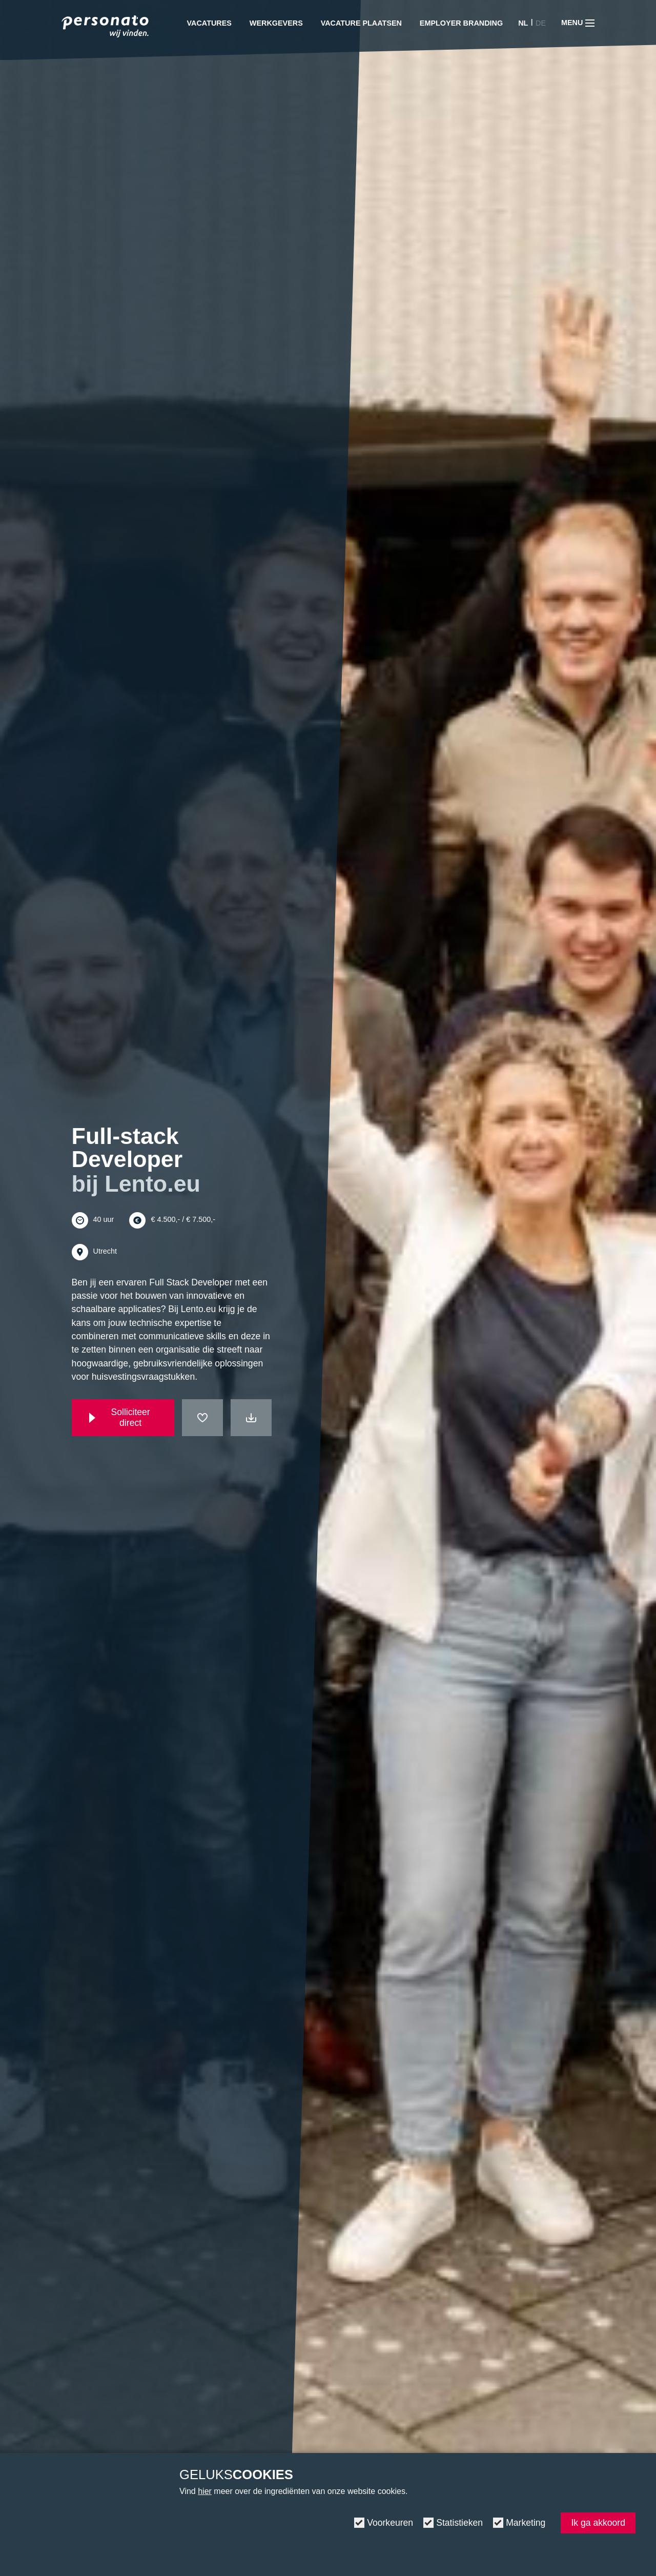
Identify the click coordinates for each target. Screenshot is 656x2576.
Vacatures (209, 23)
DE (541, 23)
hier (205, 2491)
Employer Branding (461, 23)
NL (523, 23)
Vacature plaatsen (361, 23)
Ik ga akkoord (598, 2523)
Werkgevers (276, 23)
